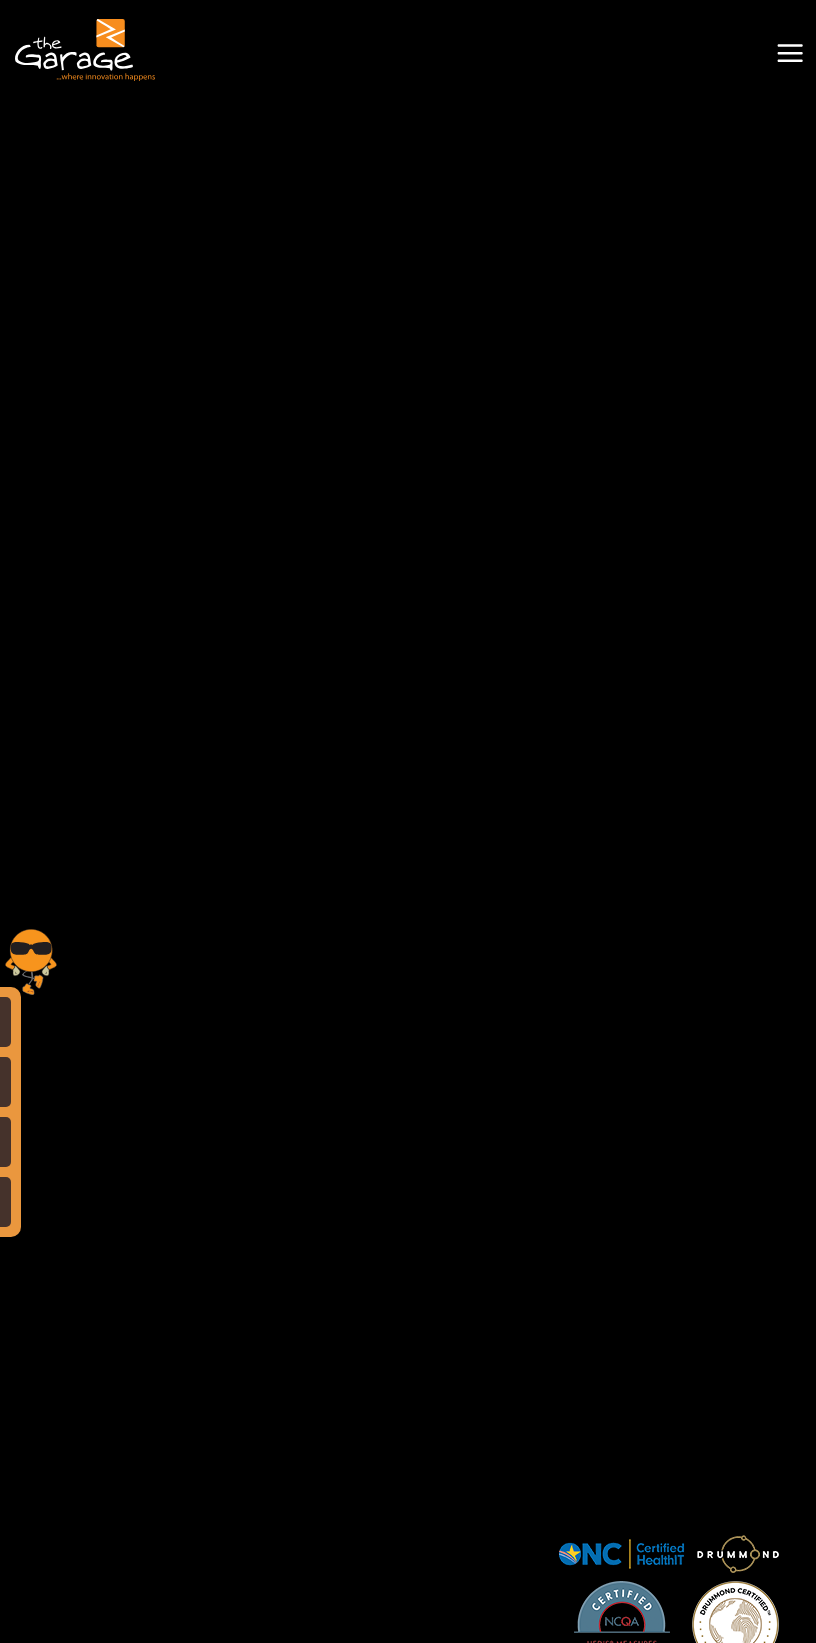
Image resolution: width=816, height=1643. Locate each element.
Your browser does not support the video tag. (408, 204)
